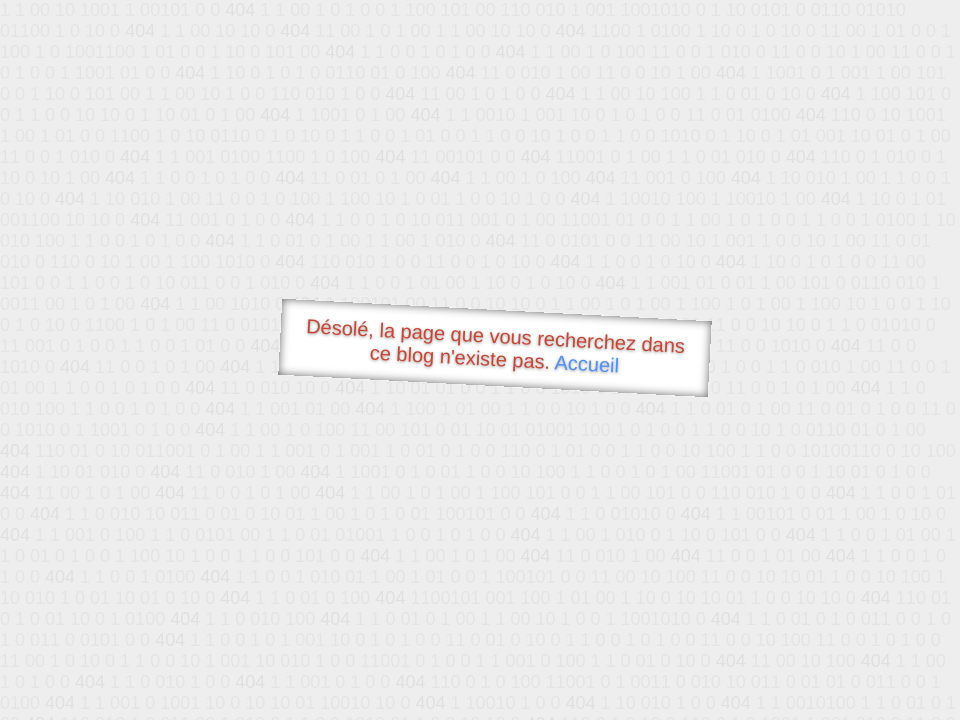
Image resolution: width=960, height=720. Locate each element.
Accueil (587, 363)
